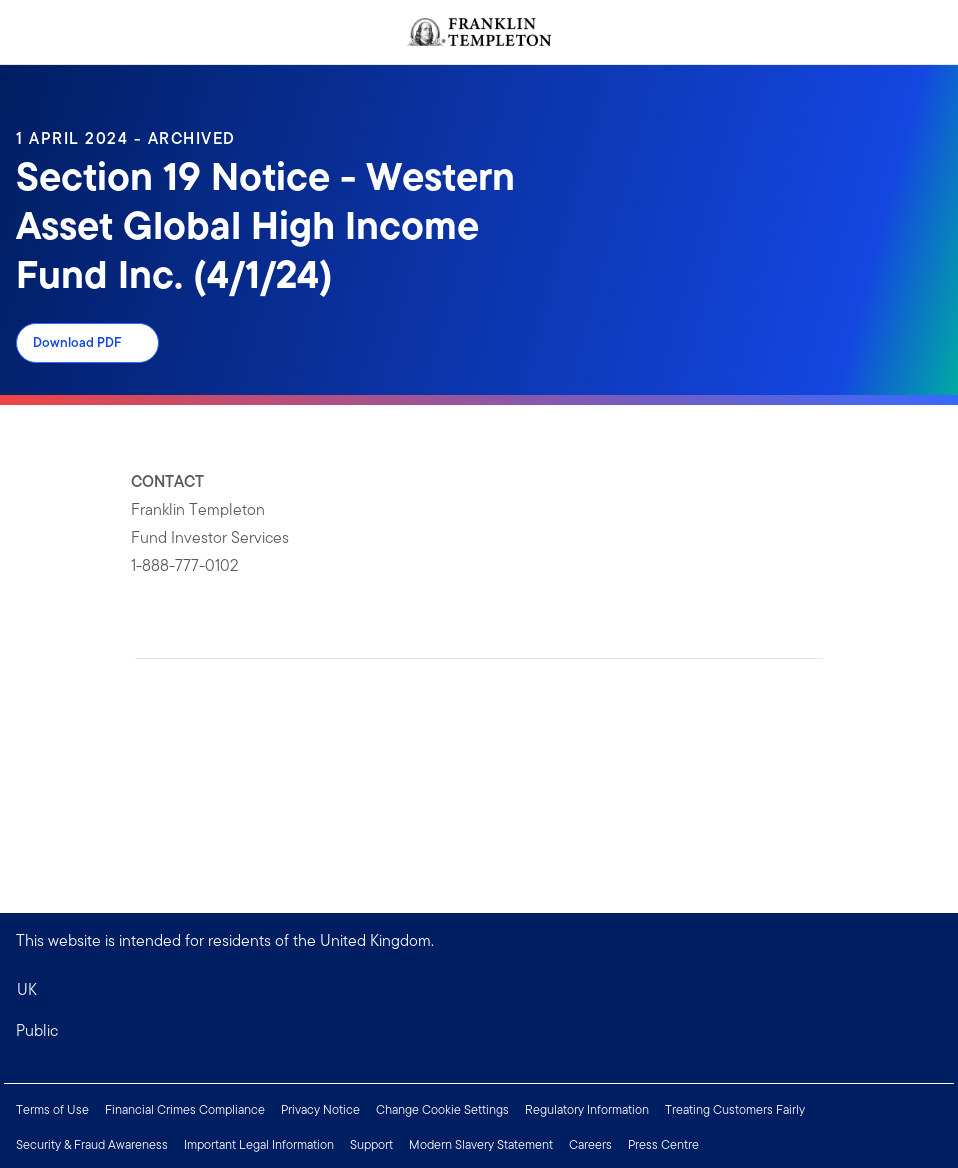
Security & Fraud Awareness (92, 1144)
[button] (479, 1031)
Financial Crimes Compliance (185, 1109)
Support (371, 1144)
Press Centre (663, 1144)
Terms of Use (52, 1109)
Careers (590, 1144)
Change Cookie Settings (442, 1109)
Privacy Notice (320, 1109)
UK (27, 989)
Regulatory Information (587, 1109)
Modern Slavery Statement (481, 1144)
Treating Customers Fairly (735, 1109)
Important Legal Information (259, 1144)
